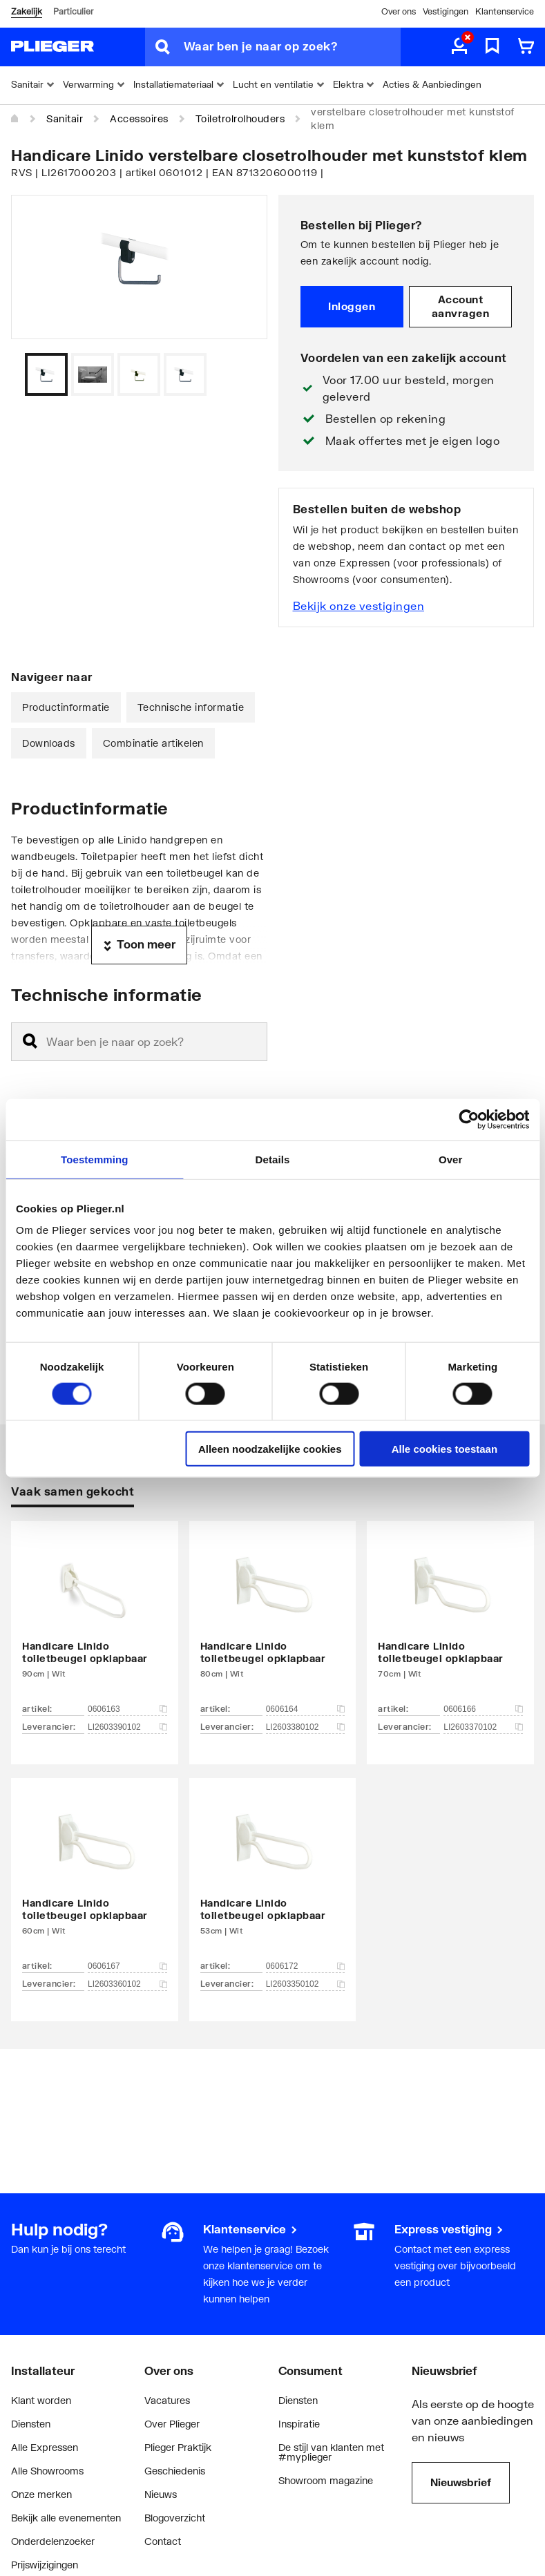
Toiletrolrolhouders (240, 118)
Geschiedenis (174, 2471)
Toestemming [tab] (94, 1159)
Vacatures (167, 2400)
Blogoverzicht (174, 2517)
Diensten (30, 2424)
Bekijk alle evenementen (66, 2517)
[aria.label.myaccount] (459, 47)
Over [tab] (451, 1159)
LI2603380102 (305, 1727)
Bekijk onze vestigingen (359, 605)
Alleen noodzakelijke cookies (270, 1449)
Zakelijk (26, 11)
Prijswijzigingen (44, 2564)
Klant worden (41, 2400)
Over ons (398, 11)
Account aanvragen (461, 306)
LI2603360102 (127, 1984)
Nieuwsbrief (460, 2482)
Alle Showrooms (47, 2471)
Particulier (73, 11)
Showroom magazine (325, 2480)
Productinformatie (66, 707)
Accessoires (139, 118)
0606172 (305, 1966)
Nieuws (160, 2494)
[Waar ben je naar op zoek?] (292, 47)
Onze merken (41, 2494)
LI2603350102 (305, 1984)
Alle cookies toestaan (444, 1449)
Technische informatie (191, 707)
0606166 (483, 1709)
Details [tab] (273, 1159)
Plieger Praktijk (177, 2447)
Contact (162, 2541)
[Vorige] (240, 374)
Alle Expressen (44, 2447)
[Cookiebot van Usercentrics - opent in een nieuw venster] (468, 1119)
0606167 (127, 1966)
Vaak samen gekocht (72, 1491)
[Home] (15, 119)
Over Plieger (172, 2424)
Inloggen (351, 306)
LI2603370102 (483, 1727)
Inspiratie (299, 2424)
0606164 (305, 1709)
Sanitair (64, 118)
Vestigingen (445, 11)
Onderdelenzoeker (53, 2541)
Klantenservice (504, 11)
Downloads (48, 743)
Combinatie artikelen (153, 743)
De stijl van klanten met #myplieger (331, 2452)
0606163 (127, 1709)
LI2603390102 (127, 1727)
